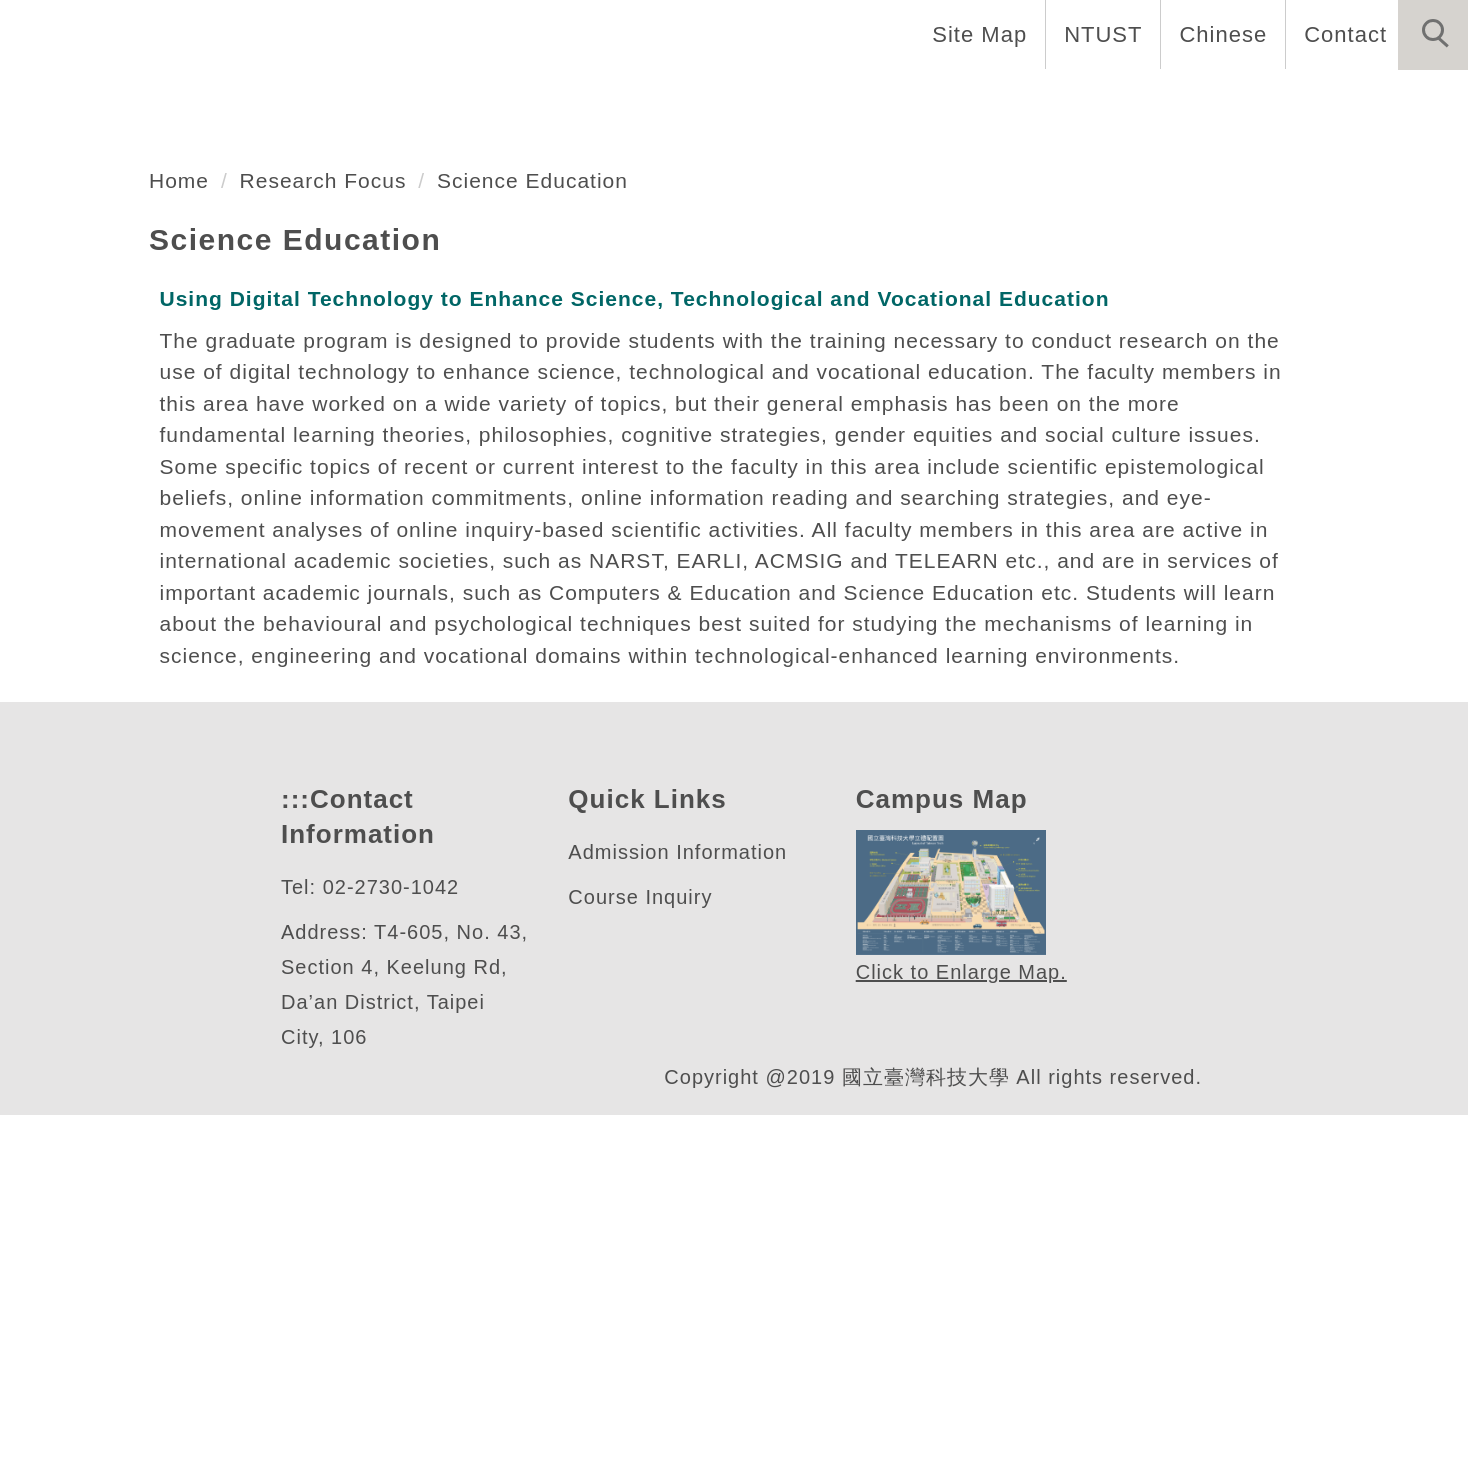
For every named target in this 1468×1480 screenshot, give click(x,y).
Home (336, 100)
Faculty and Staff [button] (683, 100)
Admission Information (686, 1217)
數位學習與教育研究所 (269, 324)
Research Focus (328, 513)
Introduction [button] (479, 100)
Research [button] (1397, 100)
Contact (1343, 34)
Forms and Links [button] (1217, 100)
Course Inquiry (644, 1262)
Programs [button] (868, 100)
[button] (1433, 35)
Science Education (544, 513)
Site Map (974, 34)
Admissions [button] (1024, 100)
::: (293, 1164)
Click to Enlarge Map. (961, 1337)
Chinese (1217, 34)
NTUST (1097, 34)
